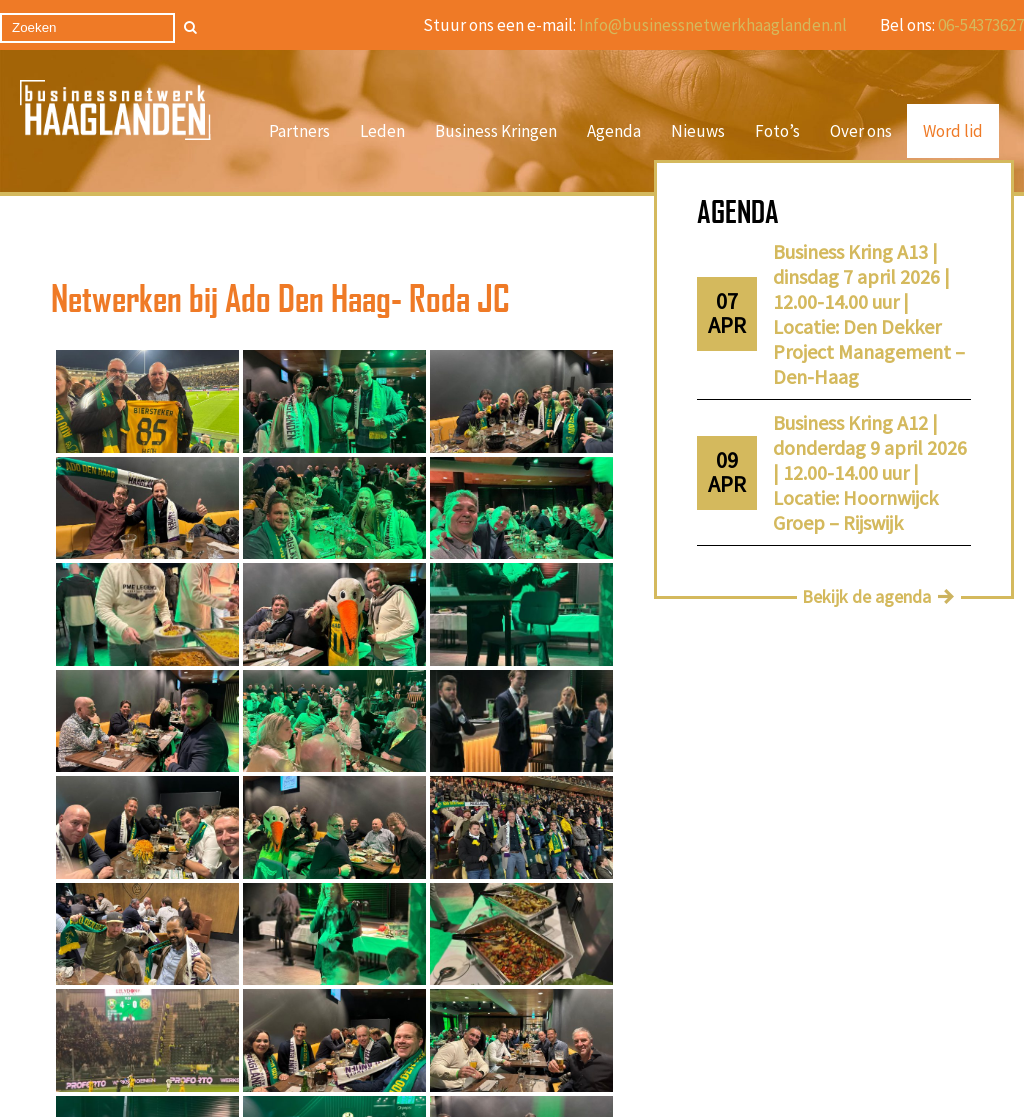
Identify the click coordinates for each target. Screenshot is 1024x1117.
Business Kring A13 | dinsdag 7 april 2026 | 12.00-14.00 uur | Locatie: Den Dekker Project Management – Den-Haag (869, 314)
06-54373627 (981, 25)
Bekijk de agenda (866, 596)
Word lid (953, 131)
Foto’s (777, 131)
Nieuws (698, 131)
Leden (382, 131)
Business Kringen (496, 131)
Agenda (614, 131)
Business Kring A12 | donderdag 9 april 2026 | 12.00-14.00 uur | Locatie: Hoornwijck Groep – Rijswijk (870, 472)
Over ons (861, 131)
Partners (299, 131)
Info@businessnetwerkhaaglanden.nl (713, 25)
